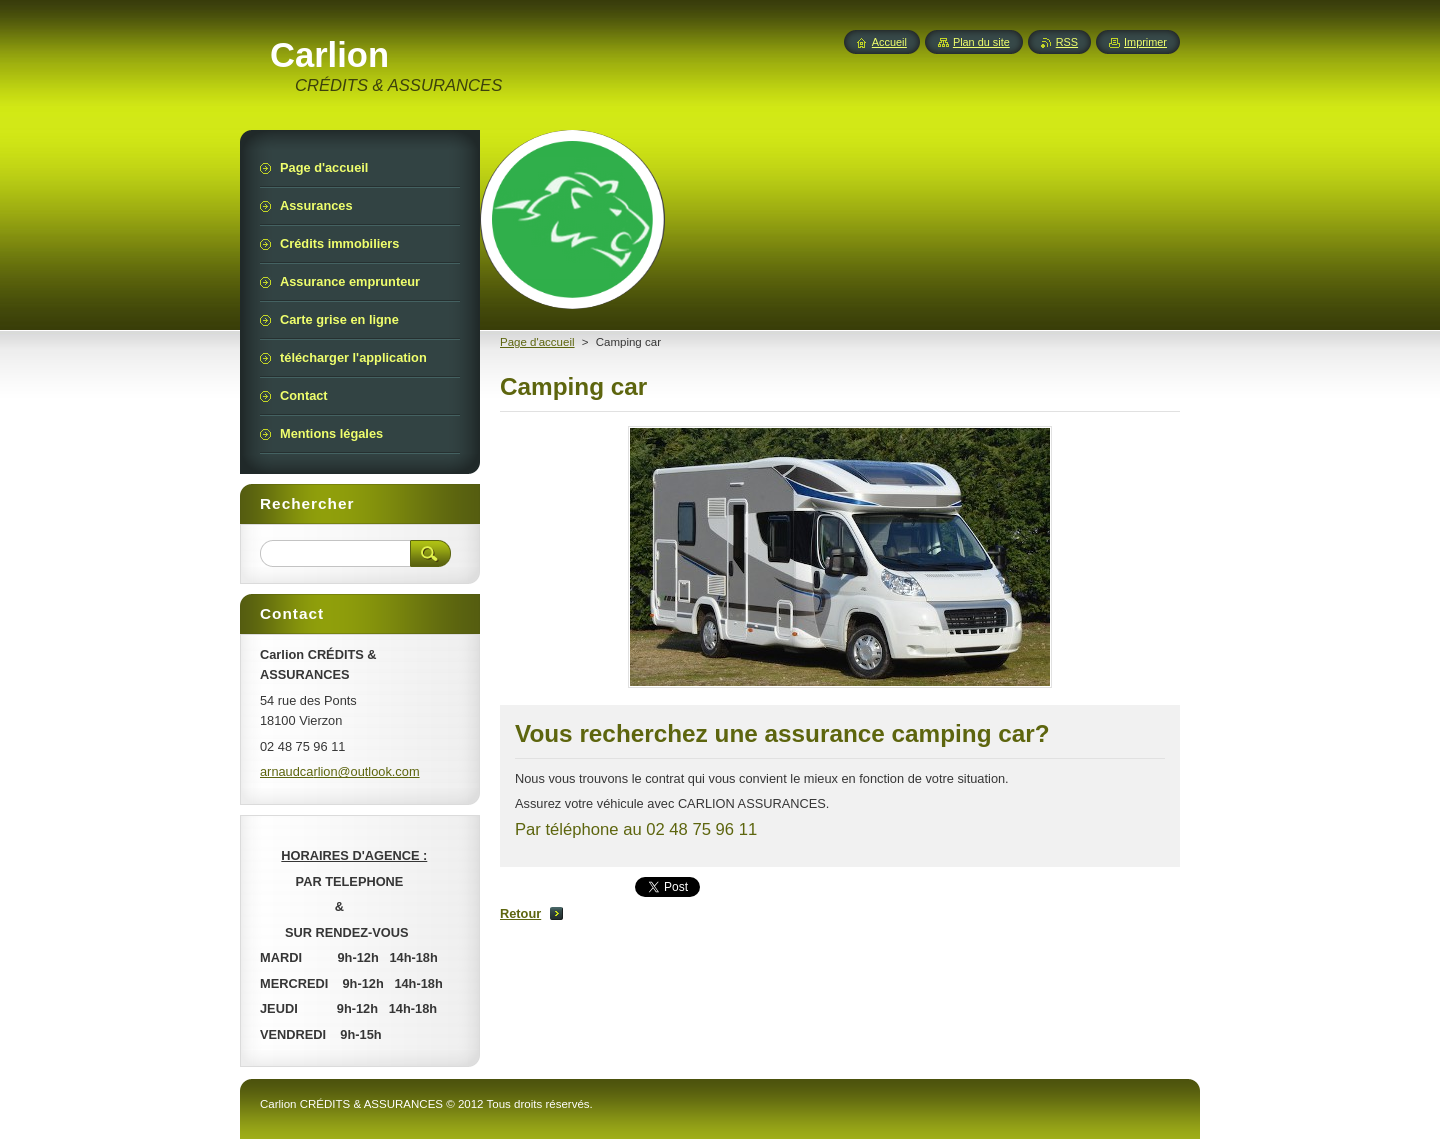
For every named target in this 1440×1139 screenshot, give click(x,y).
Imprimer (1145, 42)
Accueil (889, 42)
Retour (520, 913)
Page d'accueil (537, 342)
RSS (1067, 42)
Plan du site (981, 42)
